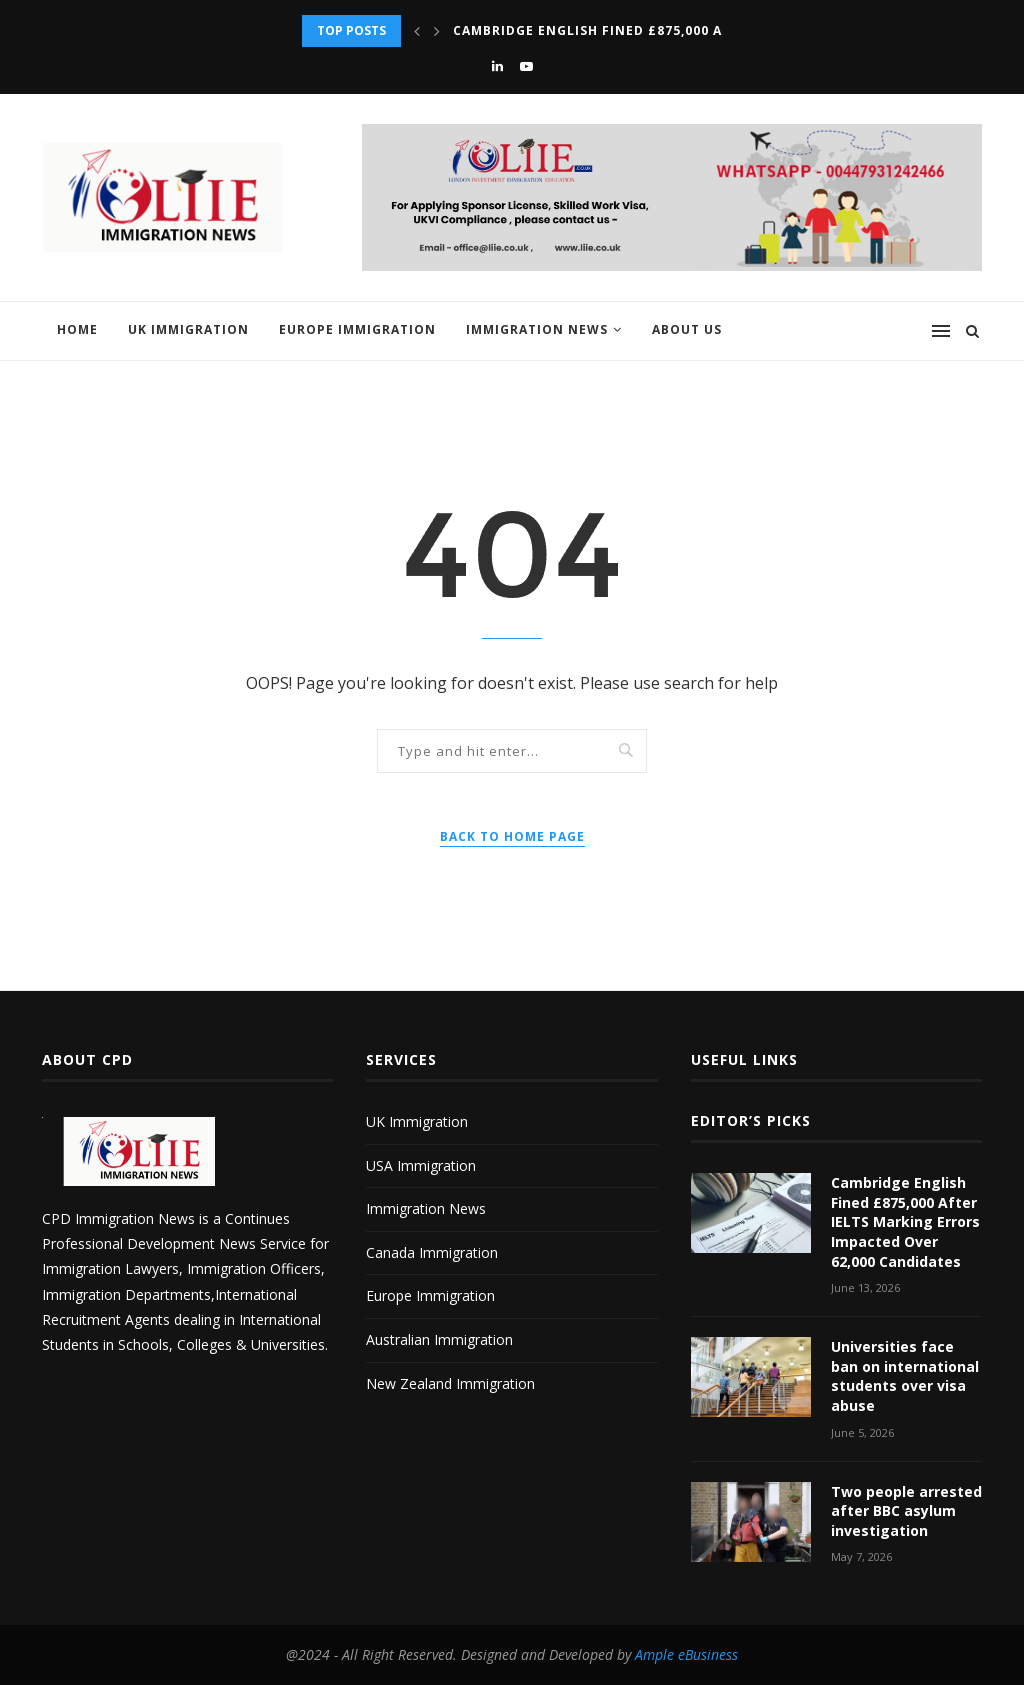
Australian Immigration (439, 1339)
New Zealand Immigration (450, 1383)
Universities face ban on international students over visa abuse (905, 1376)
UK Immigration (188, 329)
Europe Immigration (357, 329)
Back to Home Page (512, 836)
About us (687, 329)
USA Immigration (421, 1165)
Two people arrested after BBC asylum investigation (906, 1511)
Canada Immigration (432, 1252)
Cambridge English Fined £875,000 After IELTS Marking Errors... (696, 30)
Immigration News (537, 329)
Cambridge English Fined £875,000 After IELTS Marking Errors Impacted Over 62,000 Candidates (905, 1221)
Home (77, 329)
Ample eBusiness (686, 1654)
